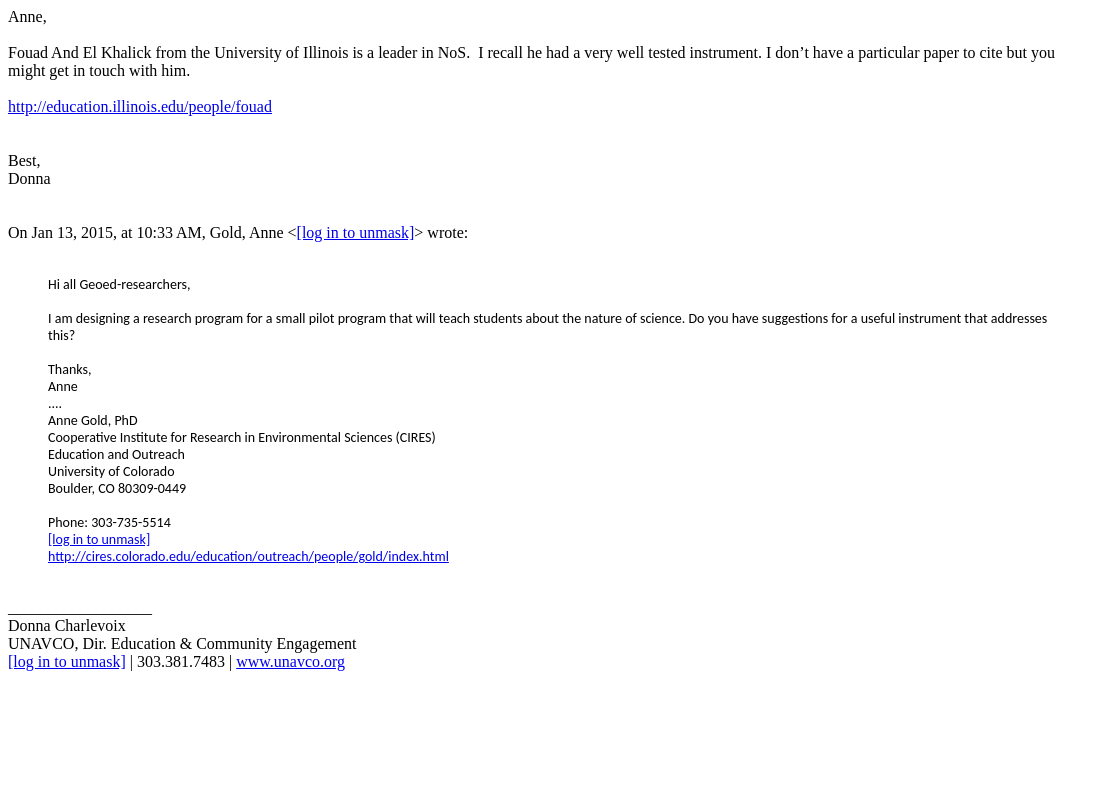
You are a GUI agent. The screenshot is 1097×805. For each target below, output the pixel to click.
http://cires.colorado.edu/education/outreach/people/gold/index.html (248, 556)
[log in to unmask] (356, 232)
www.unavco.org (290, 661)
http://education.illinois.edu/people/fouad (140, 106)
